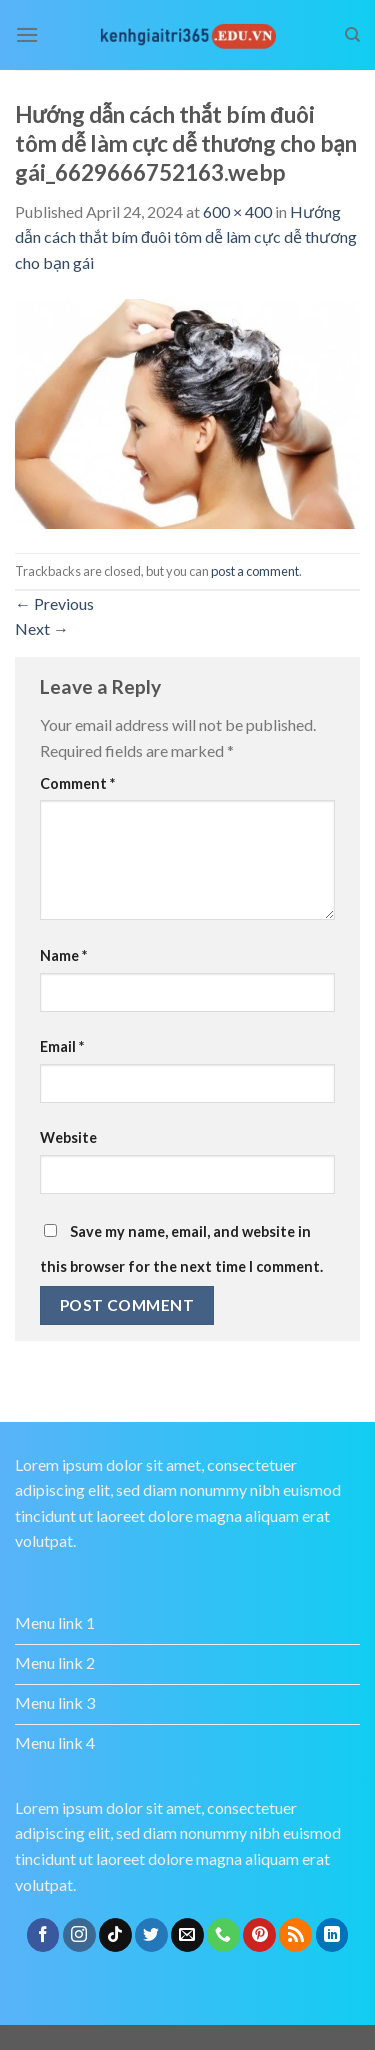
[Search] (352, 35)
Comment (77, 783)
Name (63, 955)
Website (68, 1137)
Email (62, 1046)
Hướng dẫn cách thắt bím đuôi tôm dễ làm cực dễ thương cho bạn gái (186, 237)
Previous (54, 603)
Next (42, 628)
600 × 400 (237, 211)
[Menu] (27, 34)
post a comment (255, 571)
